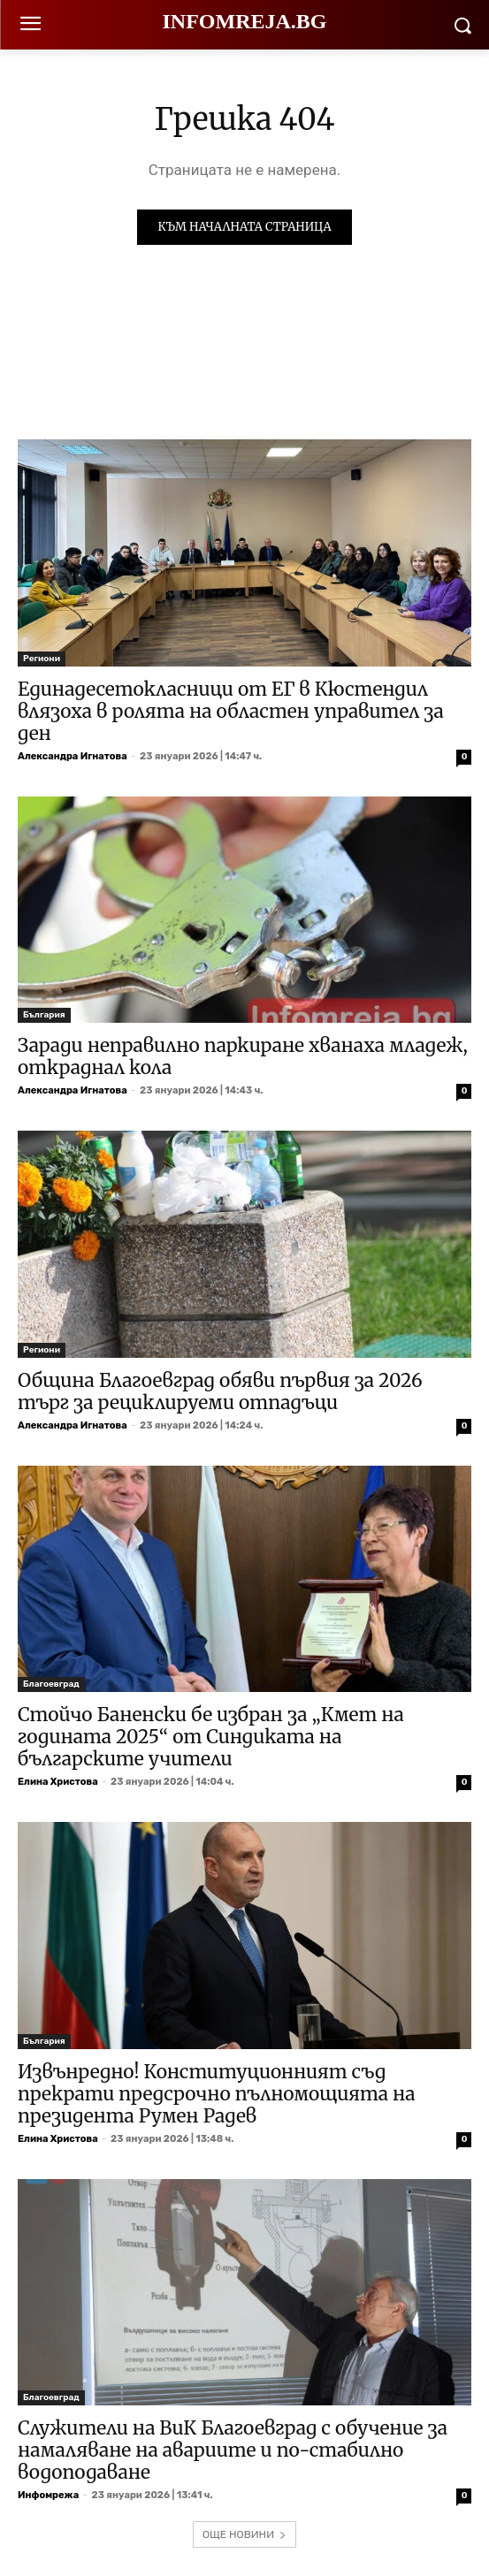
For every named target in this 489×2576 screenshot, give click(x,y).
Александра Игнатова (72, 756)
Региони (41, 658)
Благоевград (51, 1684)
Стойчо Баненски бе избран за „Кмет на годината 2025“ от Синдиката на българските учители (211, 1737)
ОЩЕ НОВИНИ (244, 2534)
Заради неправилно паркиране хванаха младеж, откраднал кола (243, 1056)
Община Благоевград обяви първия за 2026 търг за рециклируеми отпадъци (220, 1391)
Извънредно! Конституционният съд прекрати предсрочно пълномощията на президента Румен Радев (217, 2094)
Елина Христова (58, 1781)
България (44, 1015)
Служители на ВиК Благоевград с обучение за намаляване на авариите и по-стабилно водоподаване (232, 2450)
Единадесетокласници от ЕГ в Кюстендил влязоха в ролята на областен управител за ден (231, 711)
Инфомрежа (48, 2495)
